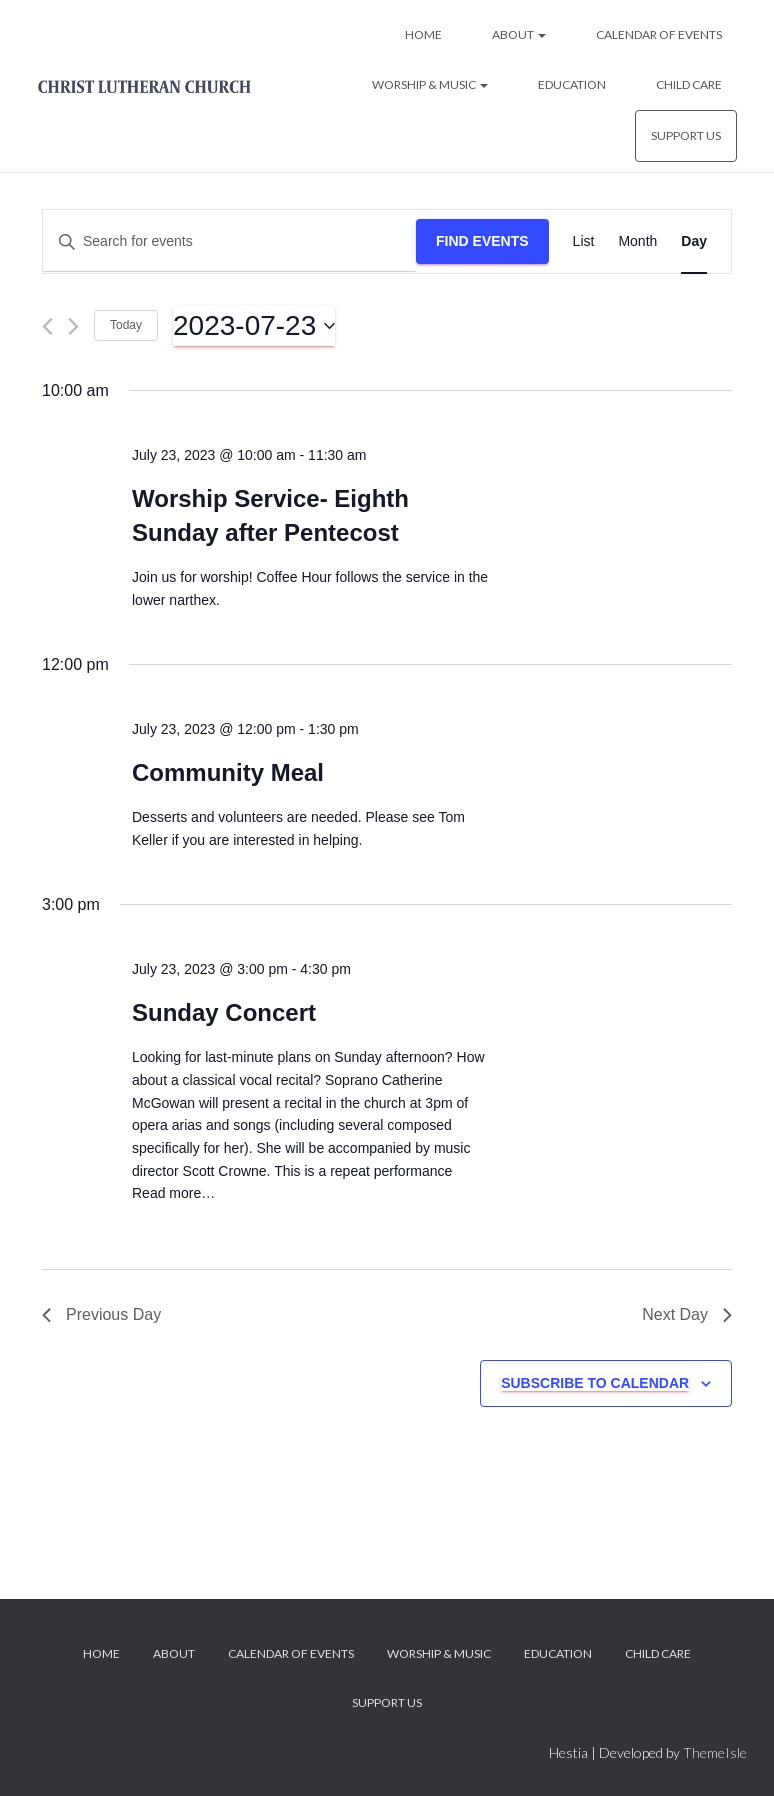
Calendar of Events (659, 34)
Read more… (173, 1193)
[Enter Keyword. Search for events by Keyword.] (229, 241)
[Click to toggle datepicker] (254, 326)
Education (572, 84)
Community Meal (228, 772)
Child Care (689, 84)
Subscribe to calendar (595, 1383)
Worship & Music (430, 84)
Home (423, 34)
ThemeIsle (715, 1752)
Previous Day (101, 1314)
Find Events (482, 241)
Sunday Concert (224, 1012)
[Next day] (73, 326)
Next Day (687, 1314)
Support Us (686, 135)
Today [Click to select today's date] (126, 325)
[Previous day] (47, 326)
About (519, 34)
